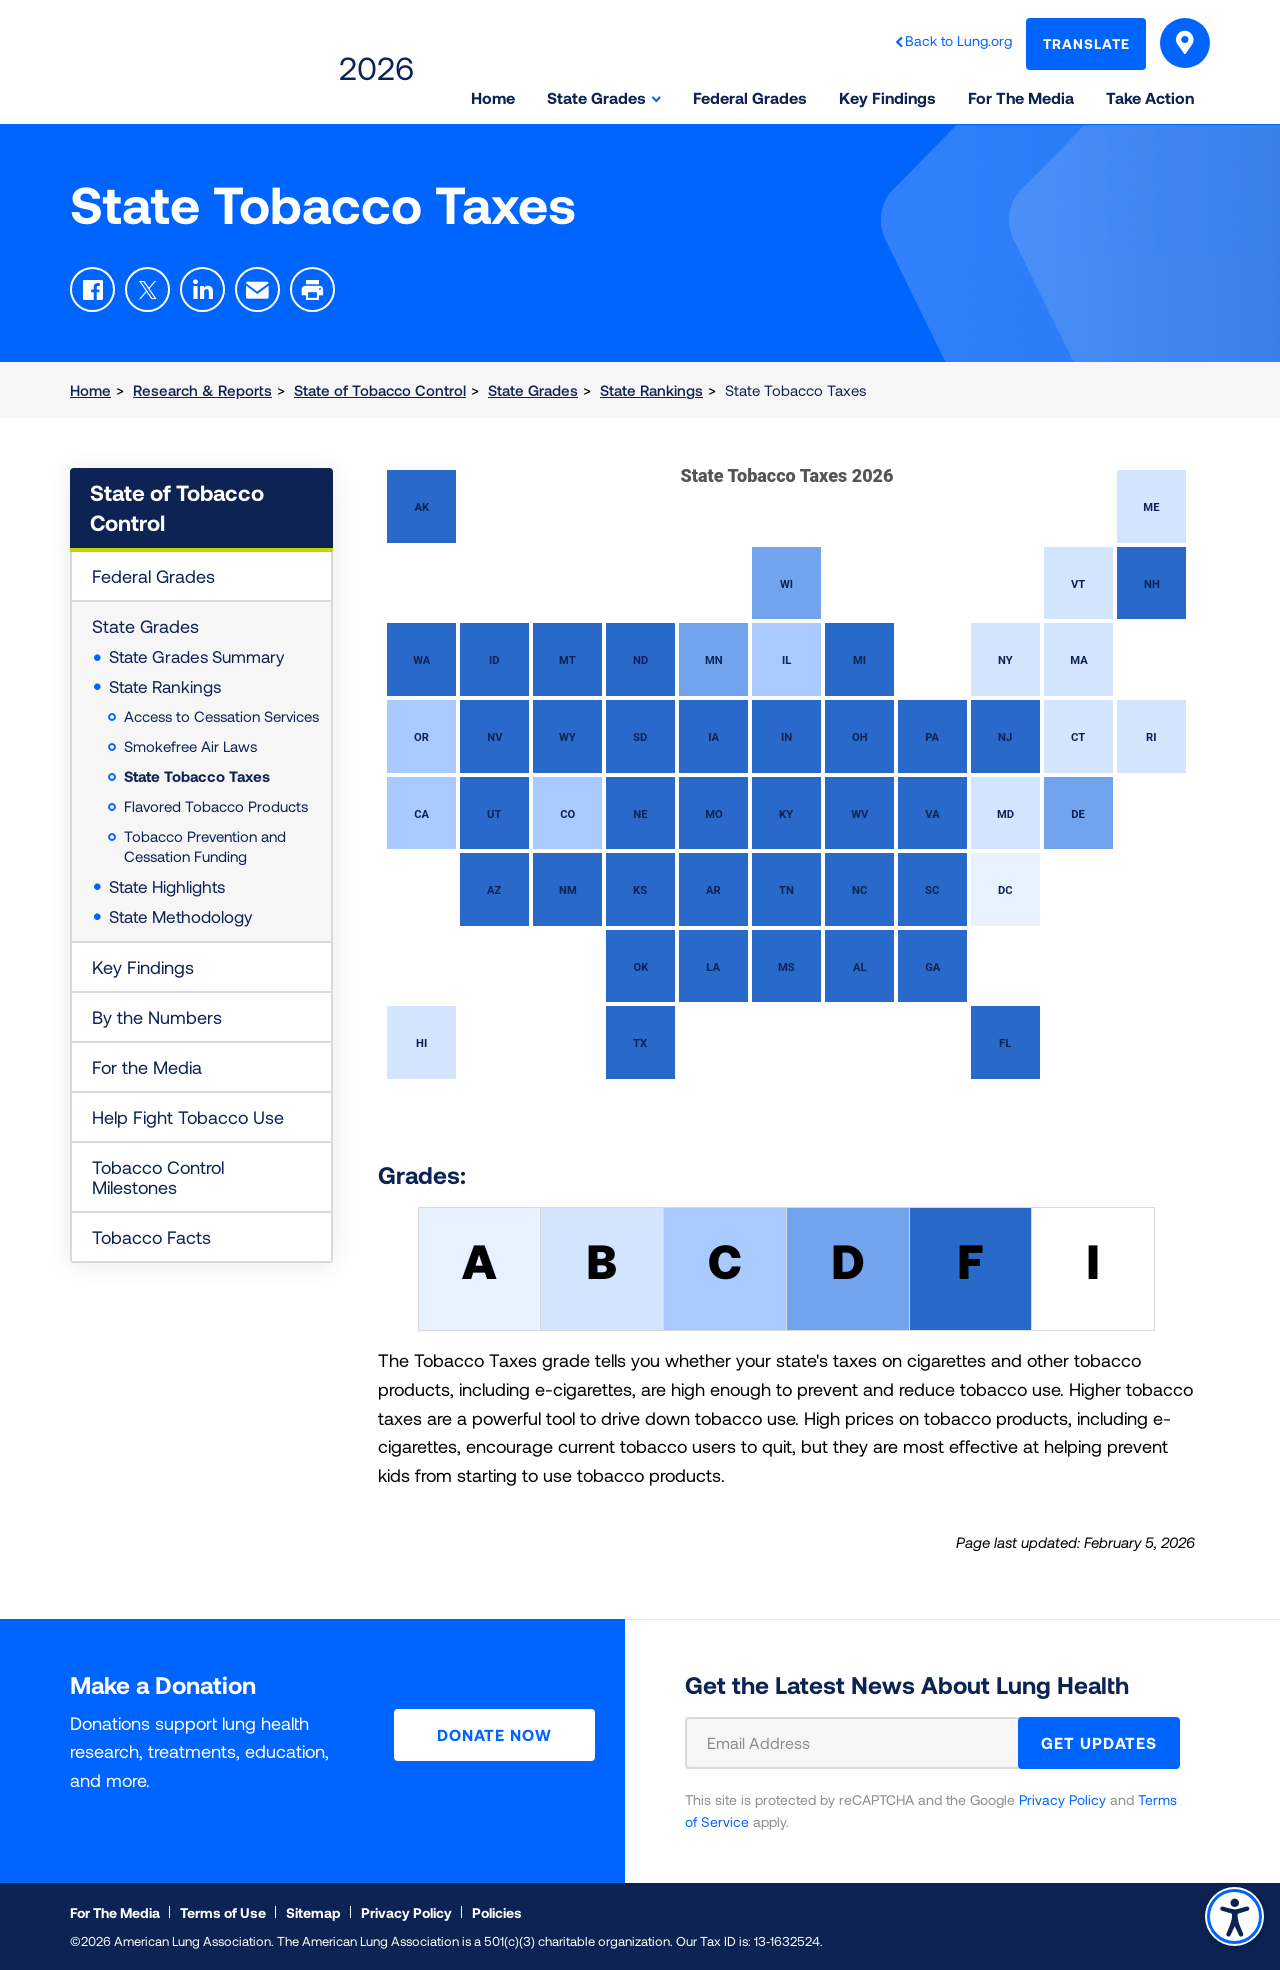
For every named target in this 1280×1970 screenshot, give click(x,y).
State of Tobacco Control (380, 390)
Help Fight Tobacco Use (188, 1117)
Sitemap (313, 1912)
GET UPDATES (1099, 1742)
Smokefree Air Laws (190, 746)
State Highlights (167, 886)
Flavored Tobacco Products (216, 806)
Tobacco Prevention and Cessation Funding (205, 846)
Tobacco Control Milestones (158, 1177)
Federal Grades (153, 576)
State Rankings (651, 390)
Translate (1086, 43)
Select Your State (1185, 46)
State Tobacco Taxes (197, 776)
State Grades (533, 390)
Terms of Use (223, 1912)
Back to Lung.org (958, 40)
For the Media (147, 1067)
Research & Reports (202, 390)
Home (90, 390)
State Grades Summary (196, 656)
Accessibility (1234, 1916)
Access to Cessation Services (221, 716)
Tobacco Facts (151, 1237)
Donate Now (494, 1734)
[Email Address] (864, 1743)
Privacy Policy (1062, 1799)
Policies (497, 1912)
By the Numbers (157, 1017)
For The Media (115, 1912)
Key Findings (143, 967)
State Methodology (180, 916)
